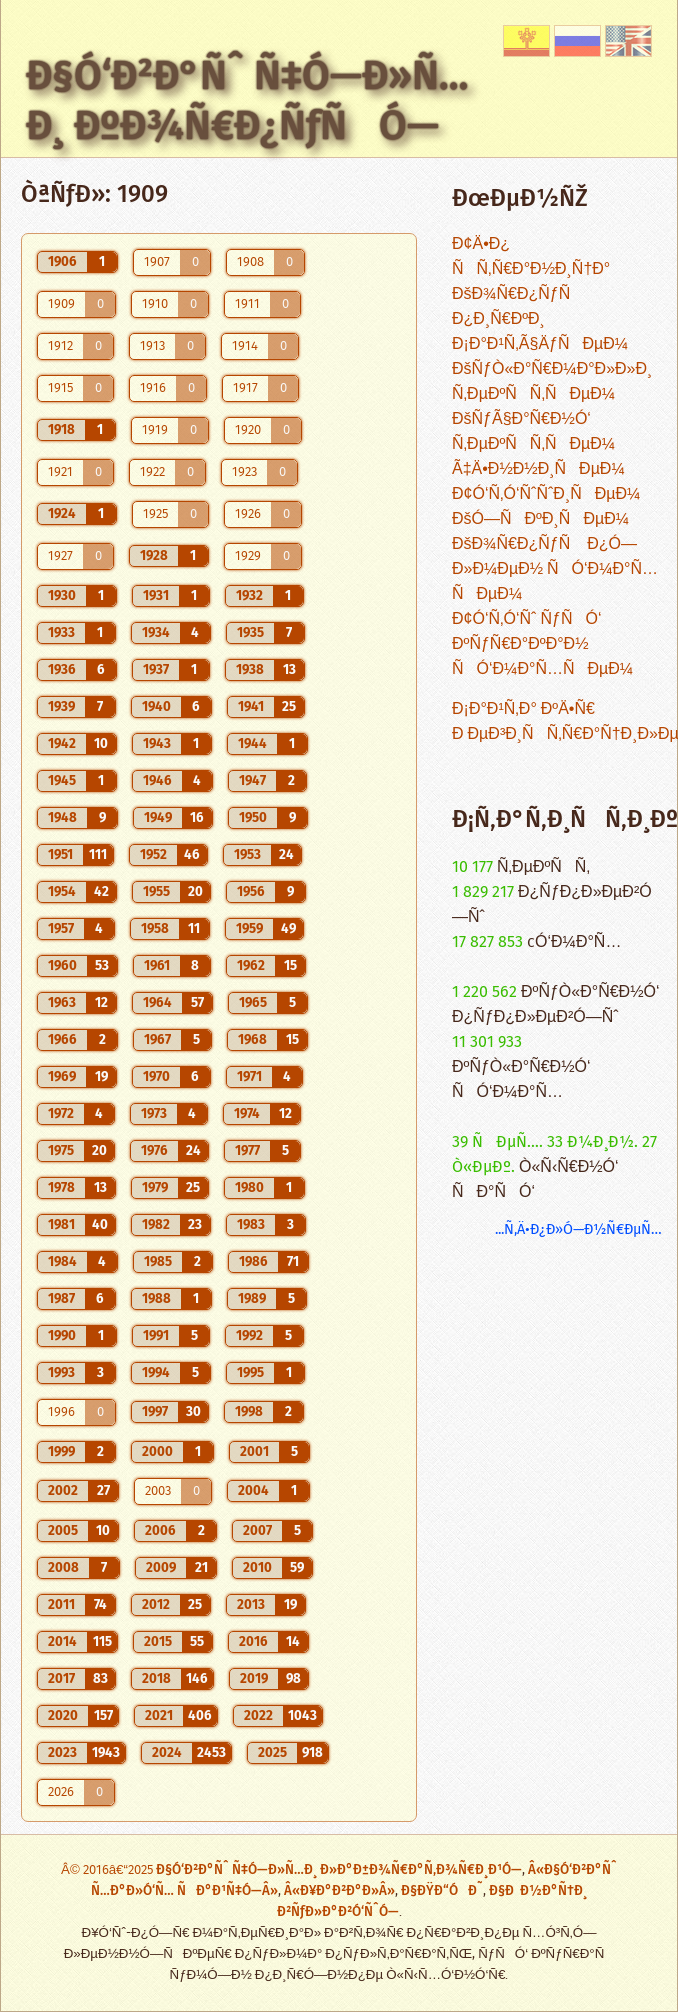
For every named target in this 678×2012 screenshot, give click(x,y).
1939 (61, 707)
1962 (251, 966)
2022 (258, 1716)
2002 (63, 1491)
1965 (253, 1003)
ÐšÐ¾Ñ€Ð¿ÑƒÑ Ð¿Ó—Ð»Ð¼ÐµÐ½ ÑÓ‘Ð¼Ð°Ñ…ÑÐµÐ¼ (555, 569)
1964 (157, 1003)
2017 (61, 1679)
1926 (248, 514)
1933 (61, 633)
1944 (252, 744)
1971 (249, 1077)
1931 (156, 596)
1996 (61, 1412)
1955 (156, 892)
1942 (62, 744)
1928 (154, 556)
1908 (250, 262)
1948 (62, 818)
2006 (160, 1531)
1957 (61, 929)
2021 (159, 1716)
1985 (158, 1262)
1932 (249, 596)
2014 (62, 1642)
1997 (155, 1412)
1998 (249, 1412)
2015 (158, 1642)
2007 (257, 1531)
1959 (249, 929)
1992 (249, 1336)
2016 (253, 1642)
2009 (161, 1568)
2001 (254, 1452)
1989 (252, 1299)
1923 (244, 472)
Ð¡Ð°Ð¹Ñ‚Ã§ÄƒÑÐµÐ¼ (540, 344)
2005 (63, 1531)
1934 (156, 633)
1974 (247, 1114)
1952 (153, 855)
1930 (62, 596)
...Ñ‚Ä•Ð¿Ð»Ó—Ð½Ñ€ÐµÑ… (578, 1229)
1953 (247, 855)
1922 (152, 472)
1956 (251, 892)
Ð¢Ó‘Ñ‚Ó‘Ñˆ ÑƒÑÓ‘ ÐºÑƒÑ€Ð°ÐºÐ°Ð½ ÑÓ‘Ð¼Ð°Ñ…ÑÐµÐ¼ (542, 644)
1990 (62, 1336)
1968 (252, 1040)
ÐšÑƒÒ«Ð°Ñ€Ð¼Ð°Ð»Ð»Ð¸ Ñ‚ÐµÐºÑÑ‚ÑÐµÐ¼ (552, 382)
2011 (61, 1605)
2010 (257, 1568)
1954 (62, 892)
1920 (248, 430)
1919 (155, 430)
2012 (156, 1605)
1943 (157, 744)
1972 (61, 1114)
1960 (62, 966)
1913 (152, 346)
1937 (156, 670)
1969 (62, 1077)
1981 (61, 1225)
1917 (245, 388)
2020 (63, 1716)
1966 (62, 1040)
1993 (61, 1373)
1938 (250, 670)
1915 (60, 388)
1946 (157, 781)
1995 (250, 1373)
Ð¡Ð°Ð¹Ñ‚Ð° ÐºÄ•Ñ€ (523, 709)
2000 (157, 1452)
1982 (156, 1225)
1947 (252, 781)
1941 (251, 707)
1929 (248, 556)
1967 (157, 1040)
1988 (156, 1299)
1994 (156, 1373)
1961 (157, 966)
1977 (247, 1151)
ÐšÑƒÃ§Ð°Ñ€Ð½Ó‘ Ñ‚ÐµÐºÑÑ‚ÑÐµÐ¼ (533, 432)
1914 (245, 346)
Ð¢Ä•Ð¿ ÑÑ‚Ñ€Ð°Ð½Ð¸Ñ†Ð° (531, 257)
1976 (154, 1151)
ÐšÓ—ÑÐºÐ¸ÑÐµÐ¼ (540, 519)
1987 (61, 1299)
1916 (153, 388)
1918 (61, 430)
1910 (155, 304)
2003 (158, 1491)
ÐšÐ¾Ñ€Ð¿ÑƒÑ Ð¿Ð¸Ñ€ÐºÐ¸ (517, 307)
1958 (155, 929)
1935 (250, 633)
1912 (60, 346)
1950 (253, 818)
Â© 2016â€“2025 (108, 1870)
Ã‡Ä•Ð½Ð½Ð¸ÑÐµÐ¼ (538, 469)
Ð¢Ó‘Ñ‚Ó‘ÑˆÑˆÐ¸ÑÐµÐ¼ (546, 494)
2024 (167, 1753)
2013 (251, 1605)
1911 (247, 304)
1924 (62, 514)
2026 (61, 1792)
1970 (156, 1077)
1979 (155, 1188)
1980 (249, 1188)
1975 (61, 1151)
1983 (251, 1225)
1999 (61, 1452)
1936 (62, 670)
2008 (63, 1568)
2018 (156, 1679)
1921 (60, 472)
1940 (156, 707)
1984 (62, 1262)
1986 (253, 1262)
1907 (157, 262)
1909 (61, 304)
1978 (61, 1188)
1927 (60, 556)
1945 (62, 781)
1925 (155, 514)
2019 (254, 1679)
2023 (62, 1753)
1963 (62, 1003)
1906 (62, 262)
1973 (154, 1114)
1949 (158, 818)
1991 (156, 1336)
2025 (272, 1753)
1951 (60, 855)
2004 (253, 1491)
